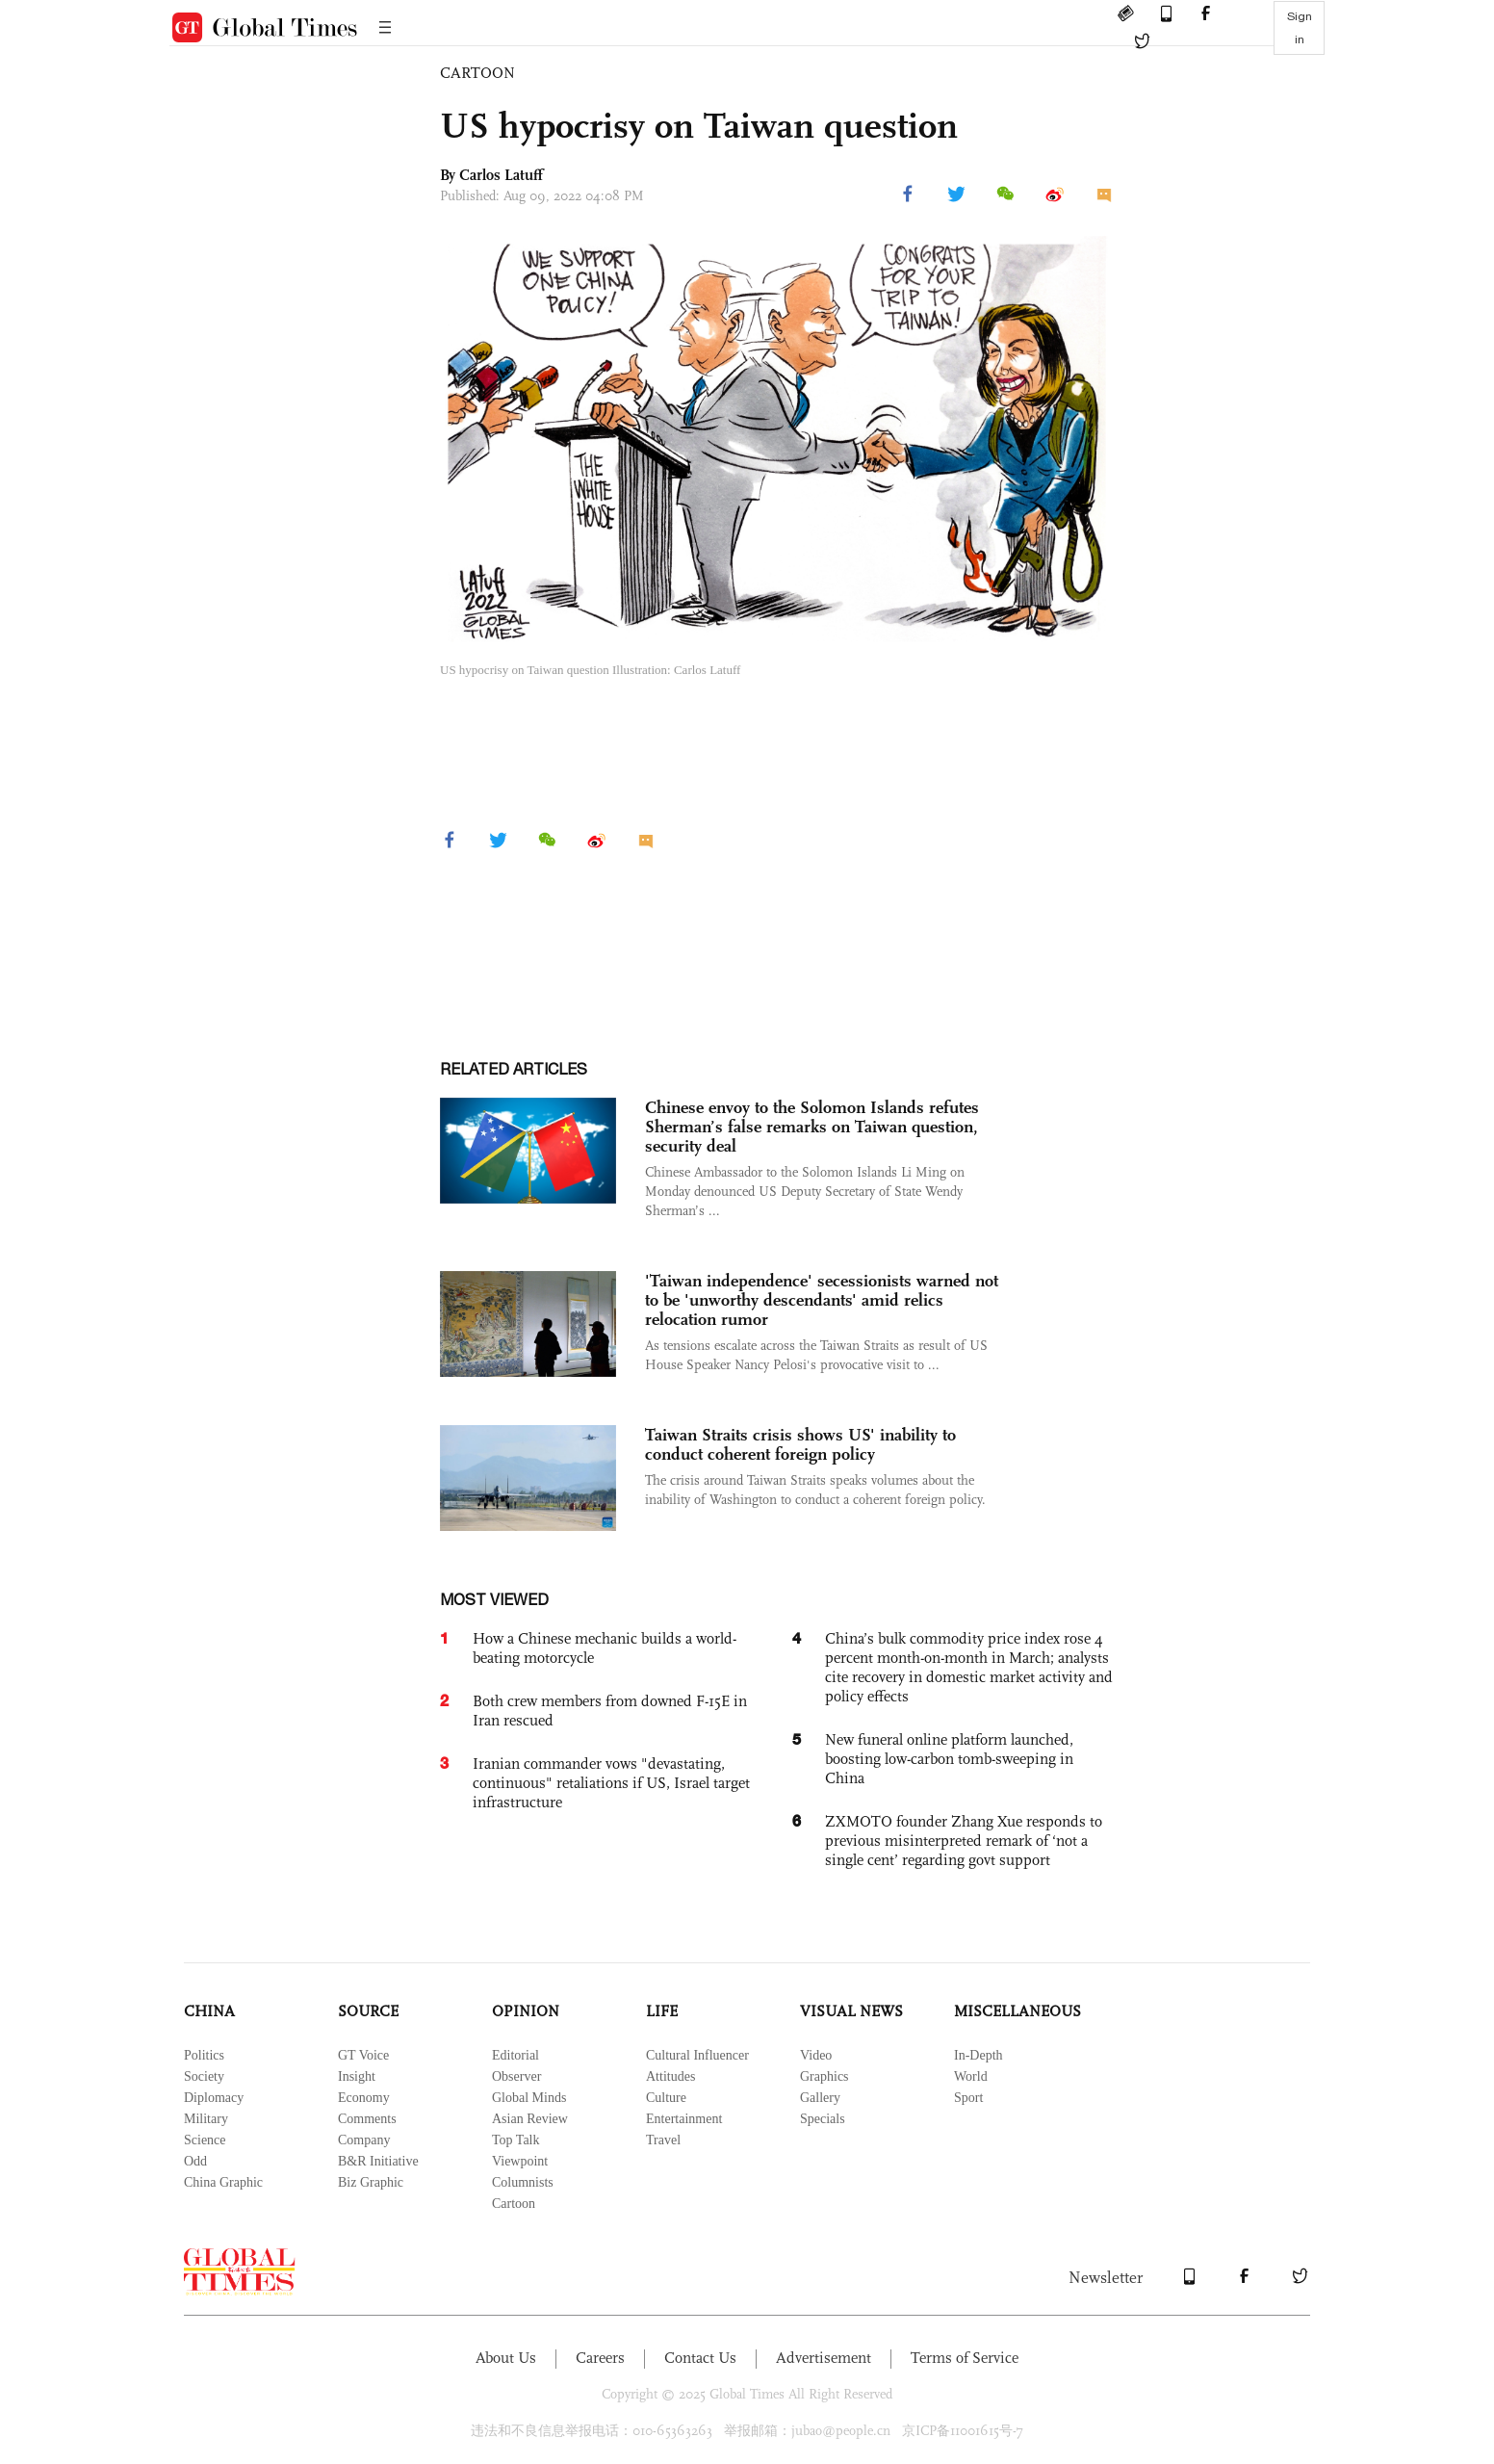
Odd (195, 2161)
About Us (506, 2357)
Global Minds (529, 2097)
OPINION (525, 2011)
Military (206, 2119)
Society (204, 2076)
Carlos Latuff (501, 175)
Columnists (523, 2182)
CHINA (209, 2011)
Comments (367, 2119)
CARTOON (477, 73)
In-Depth (978, 2055)
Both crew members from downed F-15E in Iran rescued (610, 1710)
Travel (663, 2140)
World (971, 2076)
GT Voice (363, 2055)
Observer (516, 2076)
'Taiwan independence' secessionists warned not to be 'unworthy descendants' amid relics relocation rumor (821, 1300)
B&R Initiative (378, 2161)
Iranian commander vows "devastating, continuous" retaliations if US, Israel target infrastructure (611, 1782)
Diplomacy (214, 2097)
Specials (822, 2119)
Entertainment (684, 2119)
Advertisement (823, 2357)
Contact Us (700, 2357)
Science (205, 2140)
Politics (204, 2055)
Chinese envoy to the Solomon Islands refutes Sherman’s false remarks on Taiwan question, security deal (812, 1126)
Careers (600, 2357)
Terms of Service (964, 2357)
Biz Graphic (370, 2182)
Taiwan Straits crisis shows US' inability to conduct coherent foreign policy (800, 1444)
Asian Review (530, 2119)
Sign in (1299, 28)
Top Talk (516, 2140)
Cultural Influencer (697, 2055)
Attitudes (670, 2076)
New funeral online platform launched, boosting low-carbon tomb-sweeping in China (949, 1758)
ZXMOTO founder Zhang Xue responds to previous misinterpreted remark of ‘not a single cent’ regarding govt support (963, 1840)
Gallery (820, 2097)
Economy (364, 2097)
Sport (968, 2097)
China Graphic (223, 2182)
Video (816, 2055)
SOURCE (368, 2011)
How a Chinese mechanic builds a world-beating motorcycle (604, 1648)
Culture (666, 2097)
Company (364, 2140)
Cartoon (513, 2203)
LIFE (662, 2011)
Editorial (515, 2055)
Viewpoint (520, 2161)
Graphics (824, 2076)
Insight (356, 2076)
